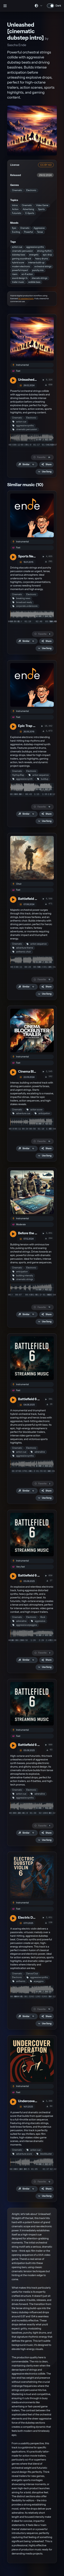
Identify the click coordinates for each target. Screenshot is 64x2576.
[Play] (13, 380)
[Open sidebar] (5, 5)
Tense (40, 232)
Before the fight (30, 1233)
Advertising (28, 209)
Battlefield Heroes (32, 899)
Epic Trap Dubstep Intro (36, 726)
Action (15, 209)
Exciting (16, 232)
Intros (15, 205)
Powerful (28, 232)
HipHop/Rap (18, 775)
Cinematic (17, 190)
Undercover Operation (35, 2101)
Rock (42, 1617)
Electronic (31, 190)
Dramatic (25, 228)
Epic (14, 228)
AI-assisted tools (25, 298)
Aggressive (39, 228)
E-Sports (29, 213)
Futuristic (16, 213)
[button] (44, 472)
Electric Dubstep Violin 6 (37, 1917)
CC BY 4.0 (46, 164)
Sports (41, 209)
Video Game (42, 205)
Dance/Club (32, 1973)
